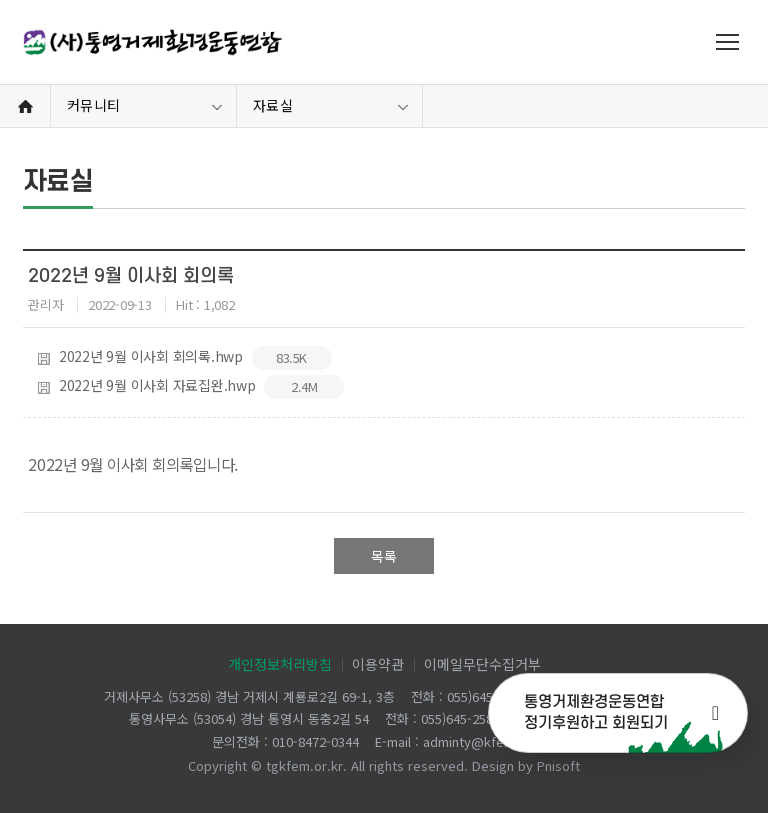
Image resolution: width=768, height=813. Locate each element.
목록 (384, 556)
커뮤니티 (93, 105)
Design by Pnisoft (526, 765)
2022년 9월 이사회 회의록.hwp (185, 358)
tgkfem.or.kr (304, 765)
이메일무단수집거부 (482, 664)
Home (25, 106)
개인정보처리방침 (280, 664)
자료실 (273, 105)
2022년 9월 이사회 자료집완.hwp (191, 387)
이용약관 (378, 664)
